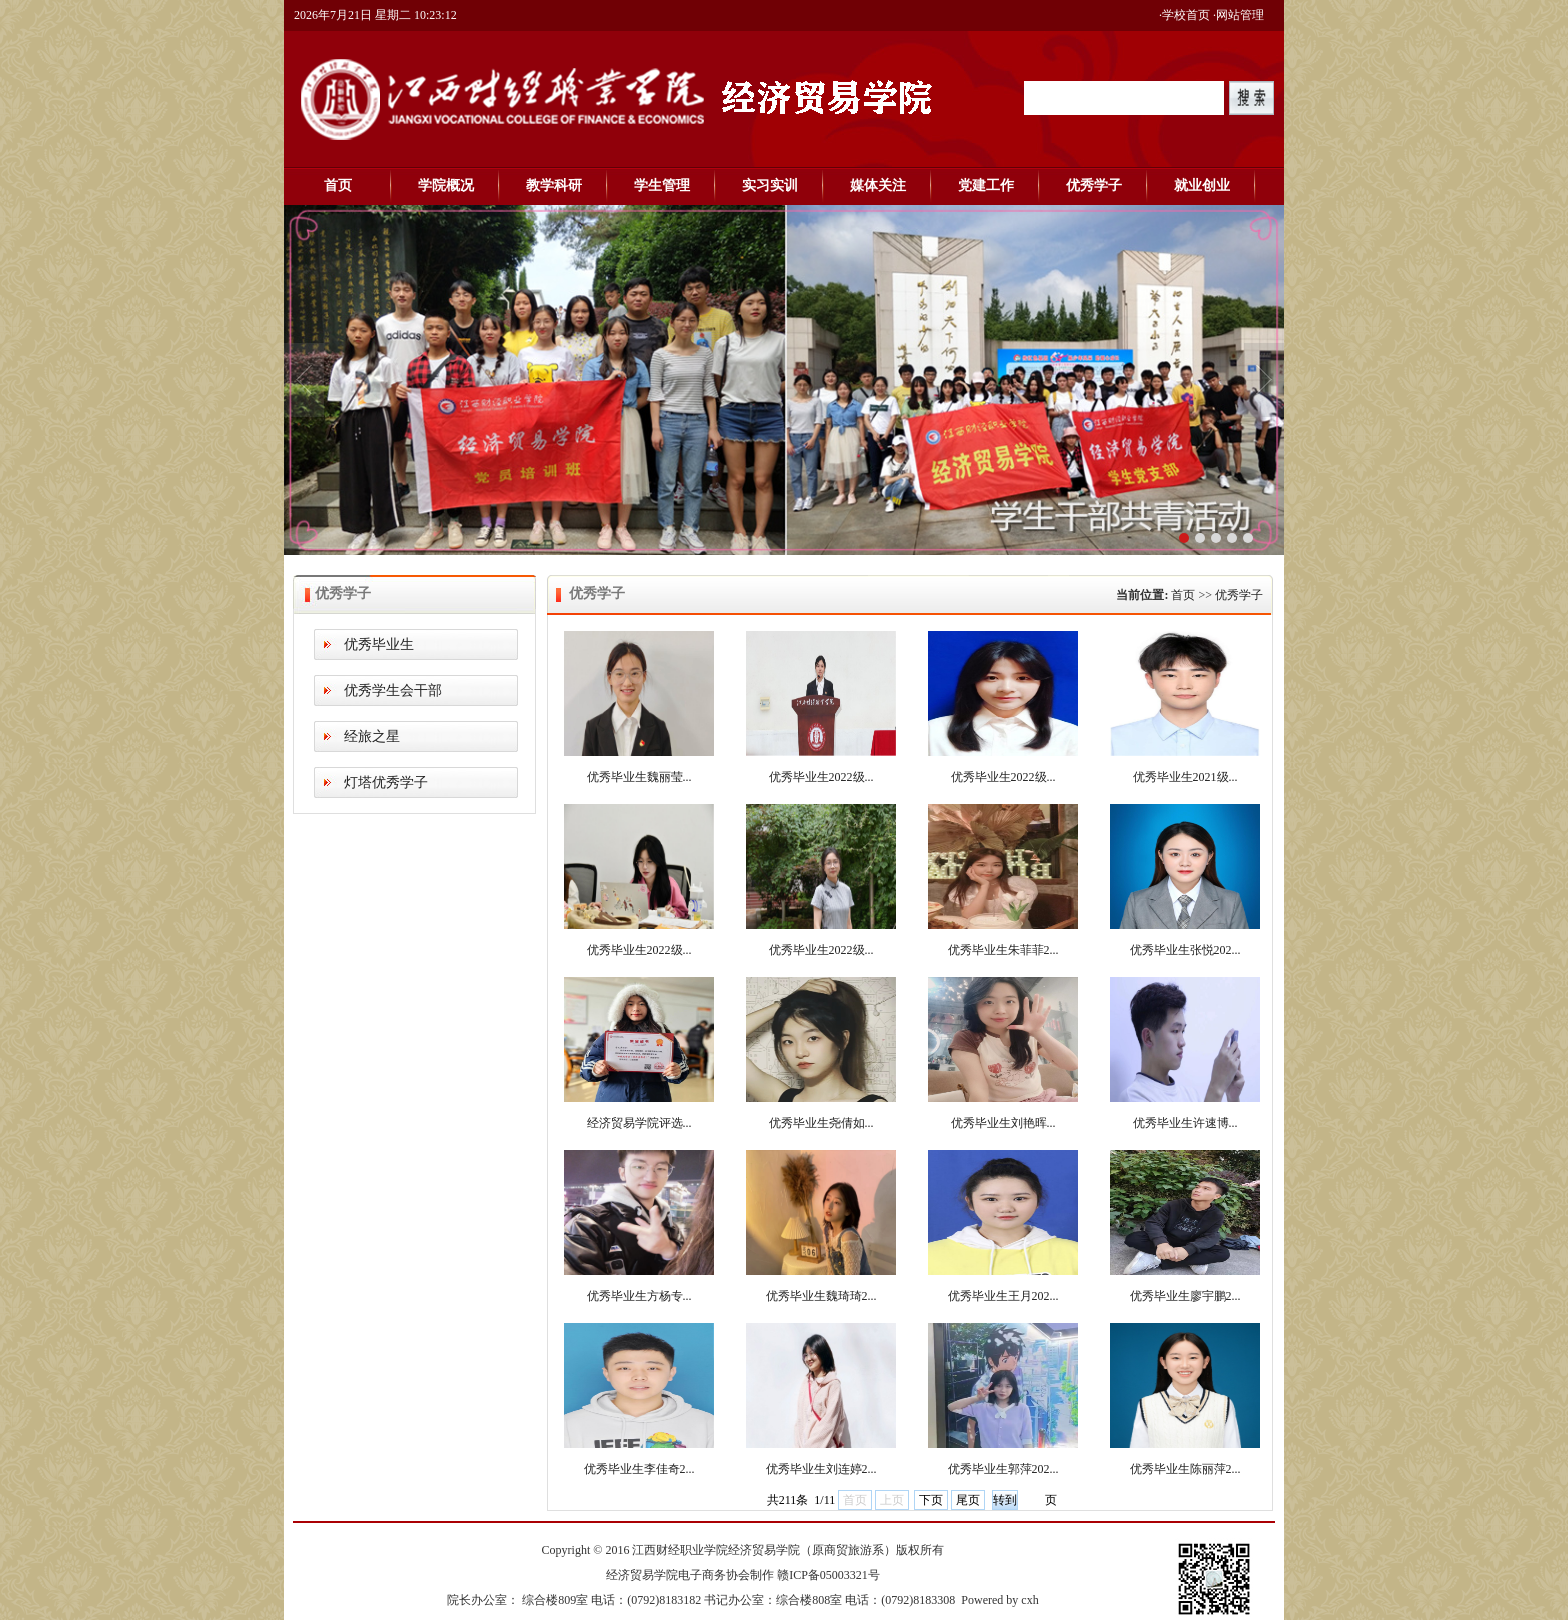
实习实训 (770, 185)
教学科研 (554, 185)
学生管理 (662, 185)
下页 (931, 1500)
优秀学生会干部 (393, 690)
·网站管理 (1238, 15)
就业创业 (1202, 185)
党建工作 (986, 185)
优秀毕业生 (379, 644)
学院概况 (446, 185)
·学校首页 (1184, 15)
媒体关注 (878, 185)
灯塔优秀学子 (386, 782)
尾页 (968, 1500)
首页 (338, 185)
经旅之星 (372, 736)
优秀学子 (1094, 185)
